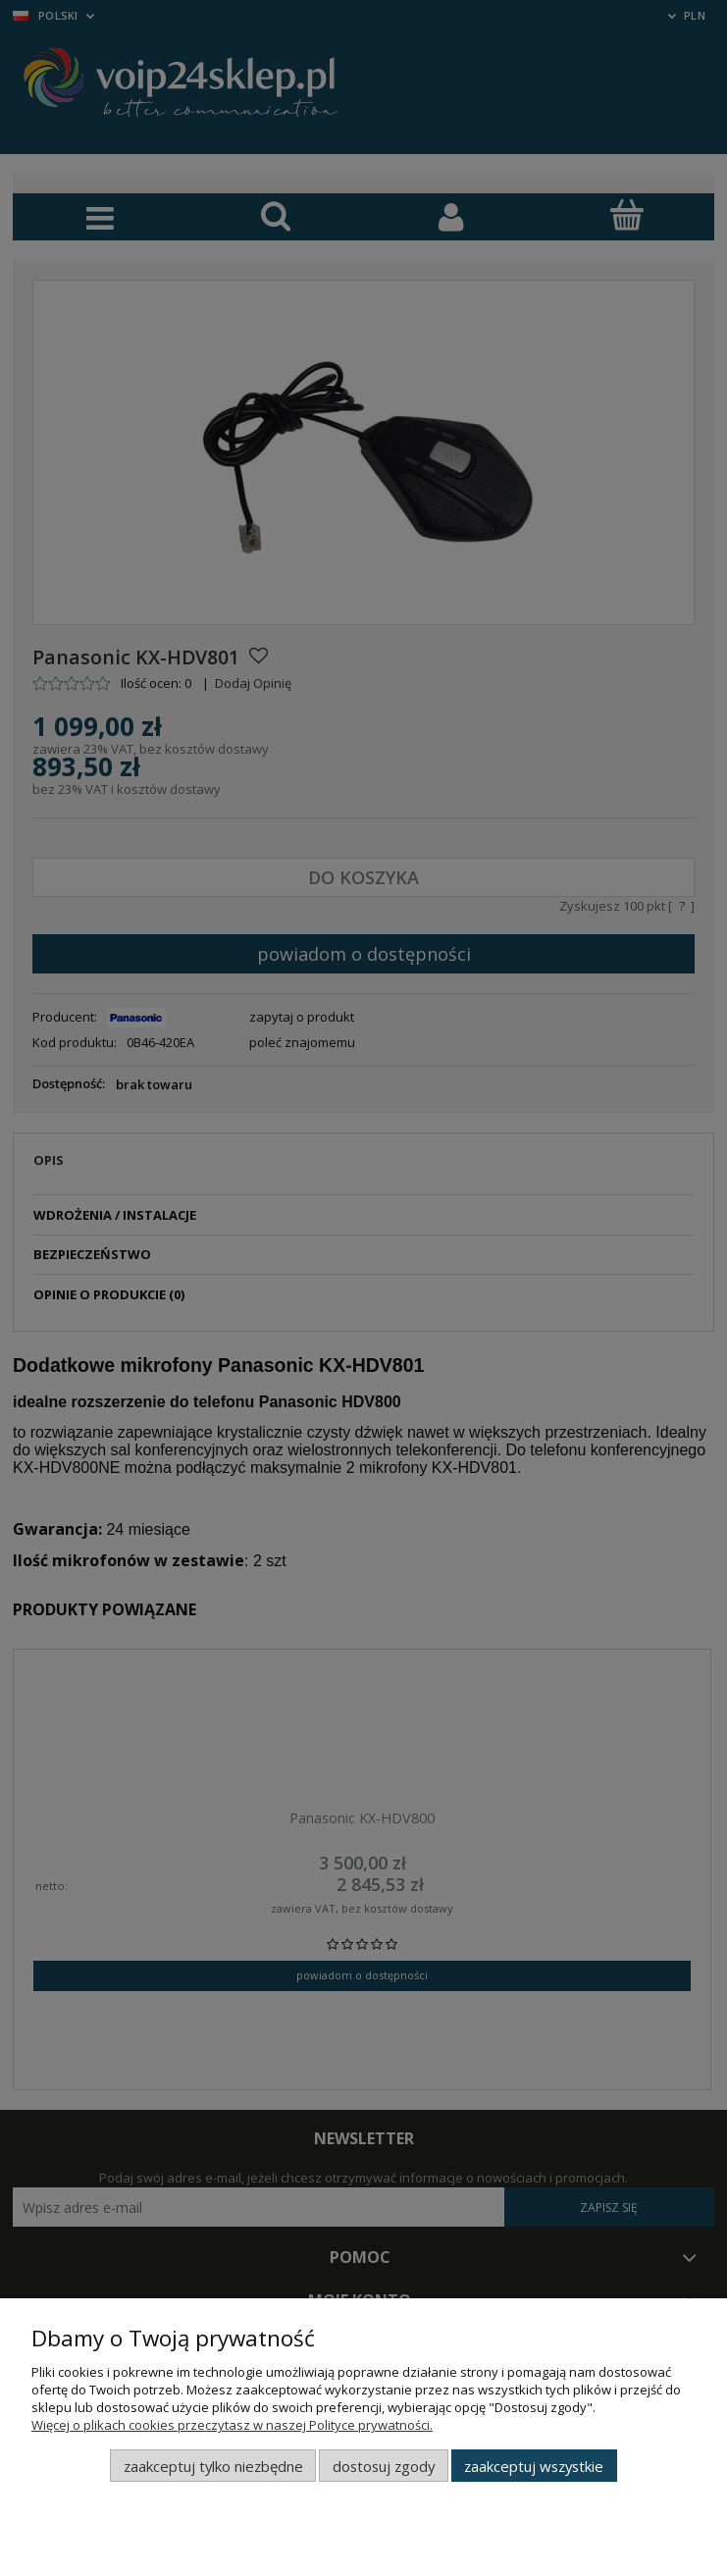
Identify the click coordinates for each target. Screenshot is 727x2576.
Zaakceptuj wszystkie (533, 2466)
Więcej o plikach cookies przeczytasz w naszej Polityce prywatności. (232, 2425)
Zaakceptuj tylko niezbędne (213, 2466)
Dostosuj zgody (384, 2466)
